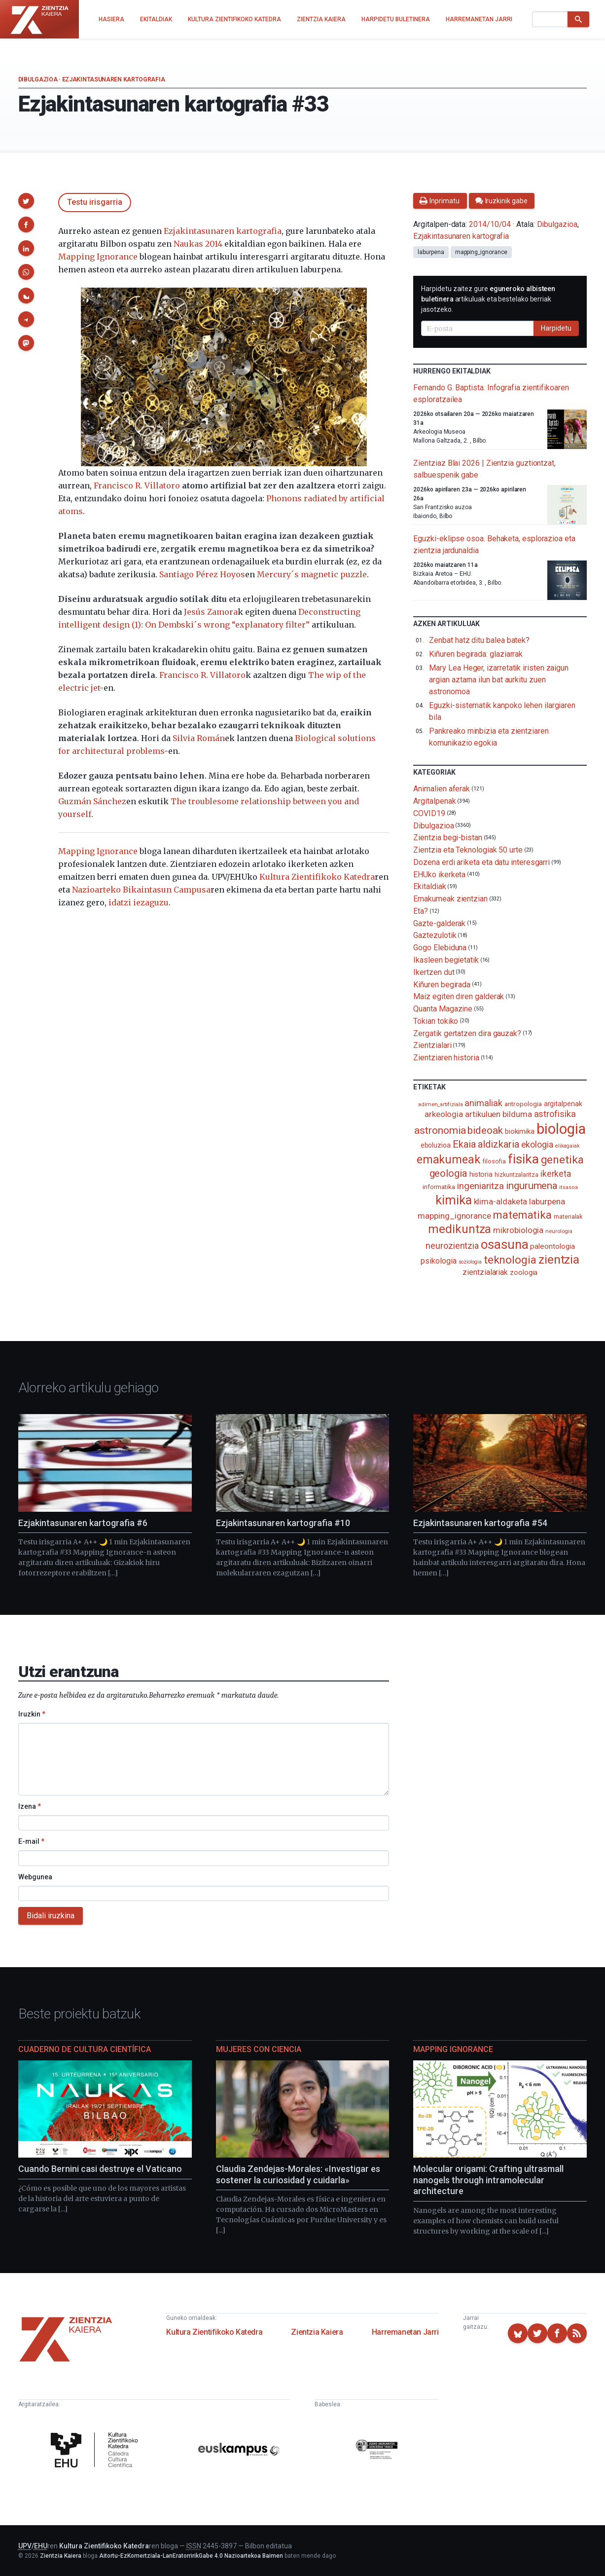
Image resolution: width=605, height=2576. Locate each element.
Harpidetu (556, 328)
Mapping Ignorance (98, 256)
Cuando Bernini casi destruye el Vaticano (100, 2169)
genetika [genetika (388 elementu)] (562, 1159)
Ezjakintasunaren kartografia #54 (480, 1523)
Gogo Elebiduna (439, 947)
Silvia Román (199, 738)
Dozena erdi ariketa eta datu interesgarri (481, 862)
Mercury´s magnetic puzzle (312, 574)
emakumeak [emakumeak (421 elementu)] (448, 1159)
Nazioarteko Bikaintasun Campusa (141, 890)
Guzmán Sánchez (92, 801)
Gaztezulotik (434, 935)
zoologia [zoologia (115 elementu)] (523, 1272)
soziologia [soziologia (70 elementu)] (470, 1262)
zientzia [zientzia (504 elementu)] (558, 1259)
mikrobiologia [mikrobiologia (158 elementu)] (518, 1230)
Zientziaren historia (446, 1057)
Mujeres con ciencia (258, 2049)
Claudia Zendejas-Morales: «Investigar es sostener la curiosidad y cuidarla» (298, 2174)
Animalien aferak (441, 788)
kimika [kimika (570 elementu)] (453, 1200)
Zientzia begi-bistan (447, 837)
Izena (29, 1806)
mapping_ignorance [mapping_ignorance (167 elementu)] (454, 1216)
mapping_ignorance (481, 252)
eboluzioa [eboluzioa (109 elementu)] (436, 1145)
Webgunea (35, 1877)
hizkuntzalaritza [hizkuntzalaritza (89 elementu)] (516, 1174)
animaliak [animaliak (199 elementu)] (483, 1103)
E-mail (31, 1841)
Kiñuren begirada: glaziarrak (476, 654)
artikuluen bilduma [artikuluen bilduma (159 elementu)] (498, 1114)
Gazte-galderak (439, 923)
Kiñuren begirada (441, 984)
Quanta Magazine (442, 1008)
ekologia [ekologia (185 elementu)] (537, 1145)
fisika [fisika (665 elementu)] (523, 1158)
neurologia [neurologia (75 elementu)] (558, 1231)
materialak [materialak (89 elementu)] (568, 1216)
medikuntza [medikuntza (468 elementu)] (459, 1229)
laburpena (431, 252)
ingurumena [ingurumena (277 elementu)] (531, 1186)
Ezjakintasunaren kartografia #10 (283, 1523)
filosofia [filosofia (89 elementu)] (494, 1161)
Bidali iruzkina (50, 1915)
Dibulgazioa (38, 79)
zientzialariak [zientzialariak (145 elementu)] (485, 1272)
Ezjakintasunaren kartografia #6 (82, 1523)
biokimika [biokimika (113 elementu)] (519, 1131)
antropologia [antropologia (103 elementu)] (523, 1104)
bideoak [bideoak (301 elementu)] (484, 1130)
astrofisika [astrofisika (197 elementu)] (555, 1114)
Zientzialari (432, 1045)
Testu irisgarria (94, 202)
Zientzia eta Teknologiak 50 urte (467, 850)
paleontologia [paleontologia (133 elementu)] (552, 1246)
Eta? (420, 911)
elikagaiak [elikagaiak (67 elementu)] (567, 1146)
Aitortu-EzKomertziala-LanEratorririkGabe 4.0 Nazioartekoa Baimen (191, 2555)
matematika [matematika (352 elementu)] (522, 1214)
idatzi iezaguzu (138, 902)
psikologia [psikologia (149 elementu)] (438, 1261)
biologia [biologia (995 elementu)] (561, 1128)
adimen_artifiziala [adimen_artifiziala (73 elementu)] (440, 1104)
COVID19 (429, 813)
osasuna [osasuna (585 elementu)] (504, 1244)
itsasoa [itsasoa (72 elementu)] (568, 1187)
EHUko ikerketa (439, 874)
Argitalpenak (434, 801)
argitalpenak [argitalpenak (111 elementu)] (563, 1104)
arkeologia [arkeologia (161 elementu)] (444, 1114)
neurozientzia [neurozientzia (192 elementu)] (452, 1245)
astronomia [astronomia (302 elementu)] (439, 1130)
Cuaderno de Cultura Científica (84, 2049)
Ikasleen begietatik (445, 960)
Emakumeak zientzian (450, 898)
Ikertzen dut (433, 972)
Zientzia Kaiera (317, 2332)
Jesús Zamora (211, 612)
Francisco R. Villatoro (137, 485)
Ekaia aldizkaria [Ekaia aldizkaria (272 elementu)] (486, 1144)
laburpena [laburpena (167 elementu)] (547, 1201)
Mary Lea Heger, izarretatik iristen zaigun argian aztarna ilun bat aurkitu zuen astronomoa (499, 679)
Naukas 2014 (198, 244)
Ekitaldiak (429, 886)
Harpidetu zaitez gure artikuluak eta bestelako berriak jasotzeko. (488, 299)
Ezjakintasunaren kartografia (113, 79)
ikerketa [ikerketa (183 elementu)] (555, 1174)
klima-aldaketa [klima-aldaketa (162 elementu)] (501, 1201)
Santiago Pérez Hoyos (202, 574)
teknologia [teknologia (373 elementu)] (510, 1259)
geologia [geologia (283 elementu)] (448, 1173)
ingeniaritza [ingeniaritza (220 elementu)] (480, 1186)
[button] (26, 201)
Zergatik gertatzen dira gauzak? (467, 1033)
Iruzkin (31, 1714)
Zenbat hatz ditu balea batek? (479, 640)
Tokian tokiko (435, 1021)
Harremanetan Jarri (405, 2332)
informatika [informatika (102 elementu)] (439, 1187)
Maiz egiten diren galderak (458, 996)
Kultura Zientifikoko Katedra (317, 877)
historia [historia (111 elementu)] (481, 1174)
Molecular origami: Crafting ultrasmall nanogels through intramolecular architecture (488, 2180)
